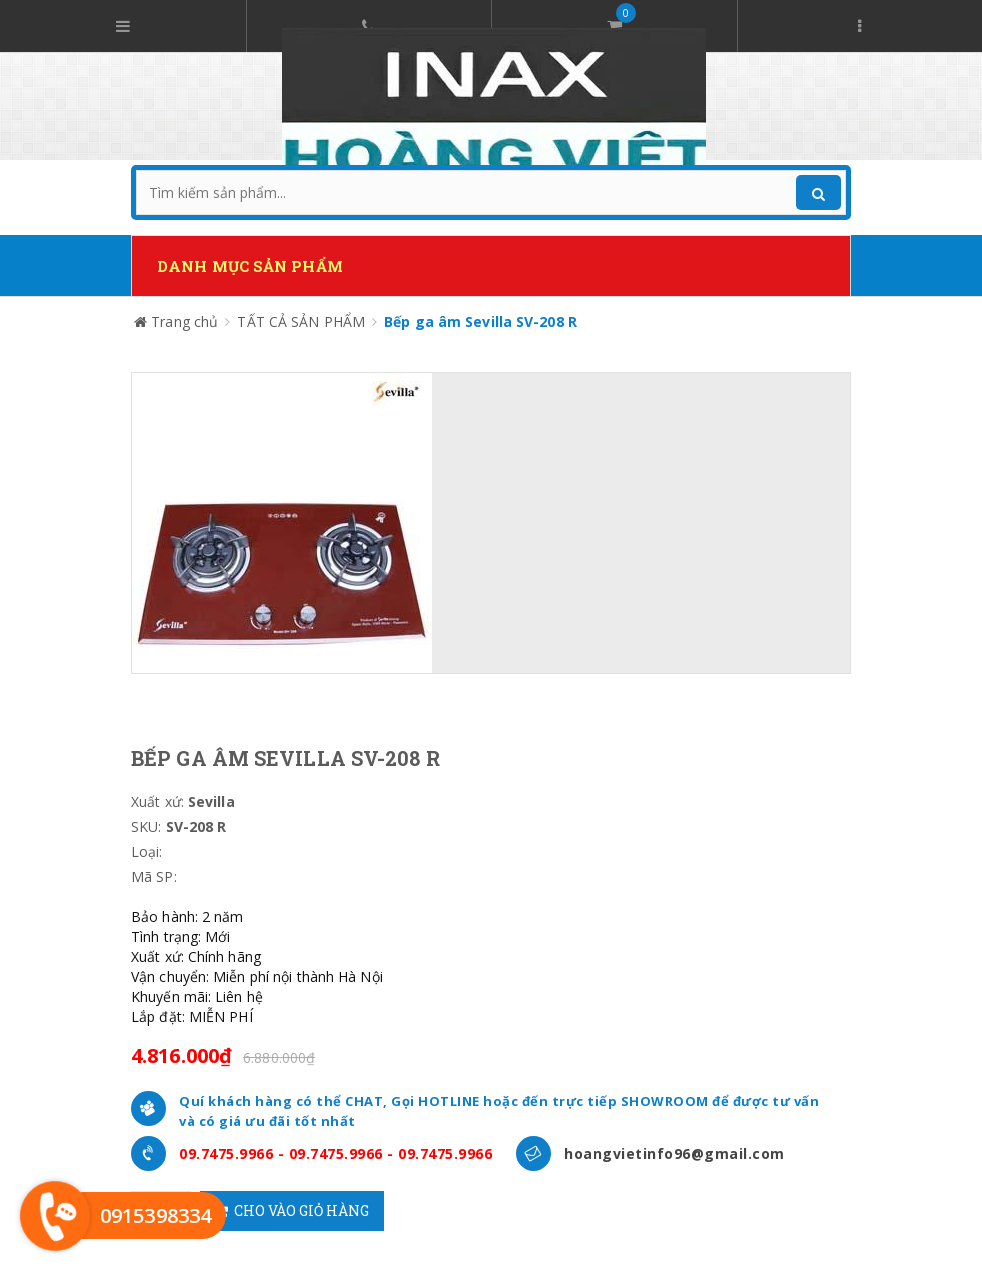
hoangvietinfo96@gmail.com (674, 1153)
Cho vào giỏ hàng (292, 1210)
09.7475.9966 (226, 1153)
